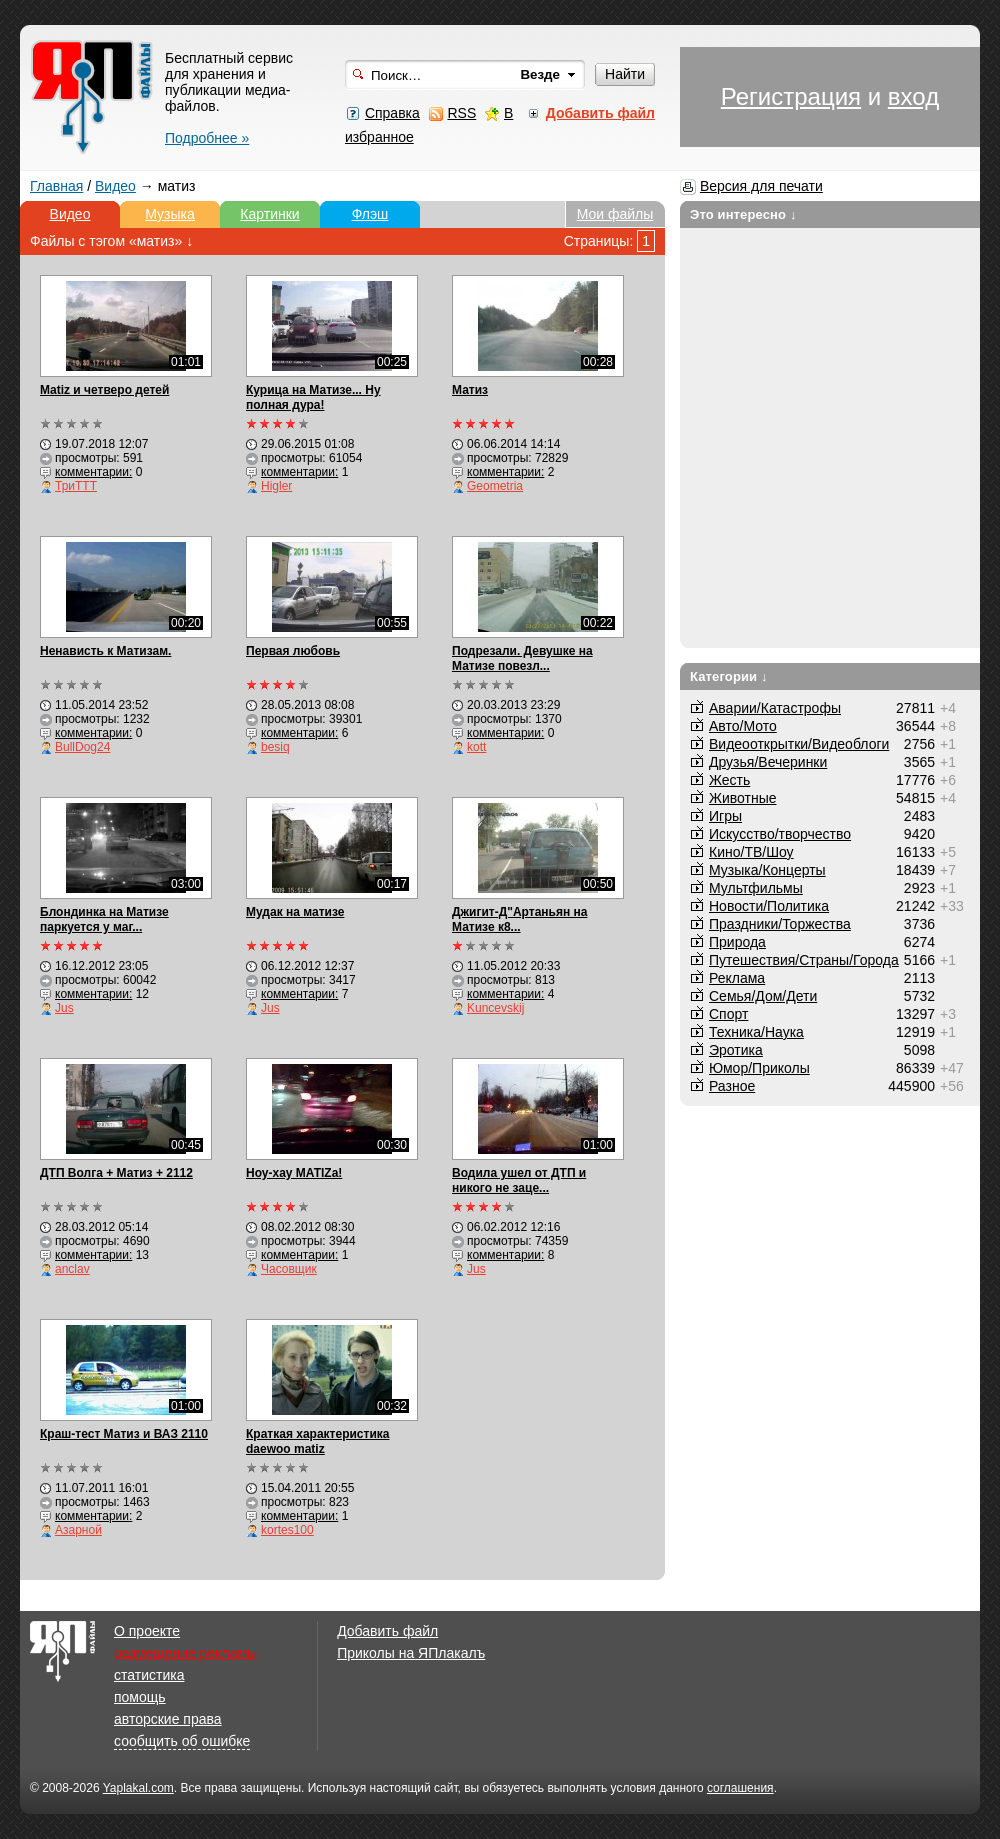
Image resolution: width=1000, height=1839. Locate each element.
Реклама (737, 978)
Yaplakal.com (138, 1788)
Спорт (728, 1014)
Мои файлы (615, 214)
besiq (275, 747)
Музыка (170, 214)
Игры (725, 816)
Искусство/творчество (780, 834)
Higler (276, 486)
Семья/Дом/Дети (763, 996)
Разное (732, 1086)
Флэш (370, 214)
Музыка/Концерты (767, 870)
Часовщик (289, 1269)
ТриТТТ (76, 486)
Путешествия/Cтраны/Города (804, 960)
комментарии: (93, 472)
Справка (392, 113)
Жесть (729, 780)
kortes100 (287, 1530)
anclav (72, 1269)
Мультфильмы (756, 888)
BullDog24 (82, 747)
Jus (64, 1008)
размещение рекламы (185, 1653)
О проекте (147, 1631)
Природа (737, 942)
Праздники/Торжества (780, 924)
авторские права (168, 1719)
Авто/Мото (743, 726)
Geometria (495, 486)
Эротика (736, 1050)
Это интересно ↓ (743, 214)
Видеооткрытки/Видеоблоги (799, 744)
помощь (140, 1697)
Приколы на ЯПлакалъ (411, 1653)
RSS (461, 113)
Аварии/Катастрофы (775, 708)
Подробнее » (207, 138)
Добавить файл (387, 1631)
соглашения (740, 1788)
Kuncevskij (495, 1008)
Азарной (78, 1530)
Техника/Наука (756, 1032)
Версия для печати (761, 186)
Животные (743, 798)
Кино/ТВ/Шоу (751, 852)
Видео (115, 186)
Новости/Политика (769, 906)
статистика (149, 1675)
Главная (56, 186)
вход (913, 96)
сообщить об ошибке (182, 1741)
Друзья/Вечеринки (768, 762)
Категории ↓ (729, 676)
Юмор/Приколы (759, 1068)
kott (476, 747)
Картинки (269, 214)
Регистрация (791, 96)
